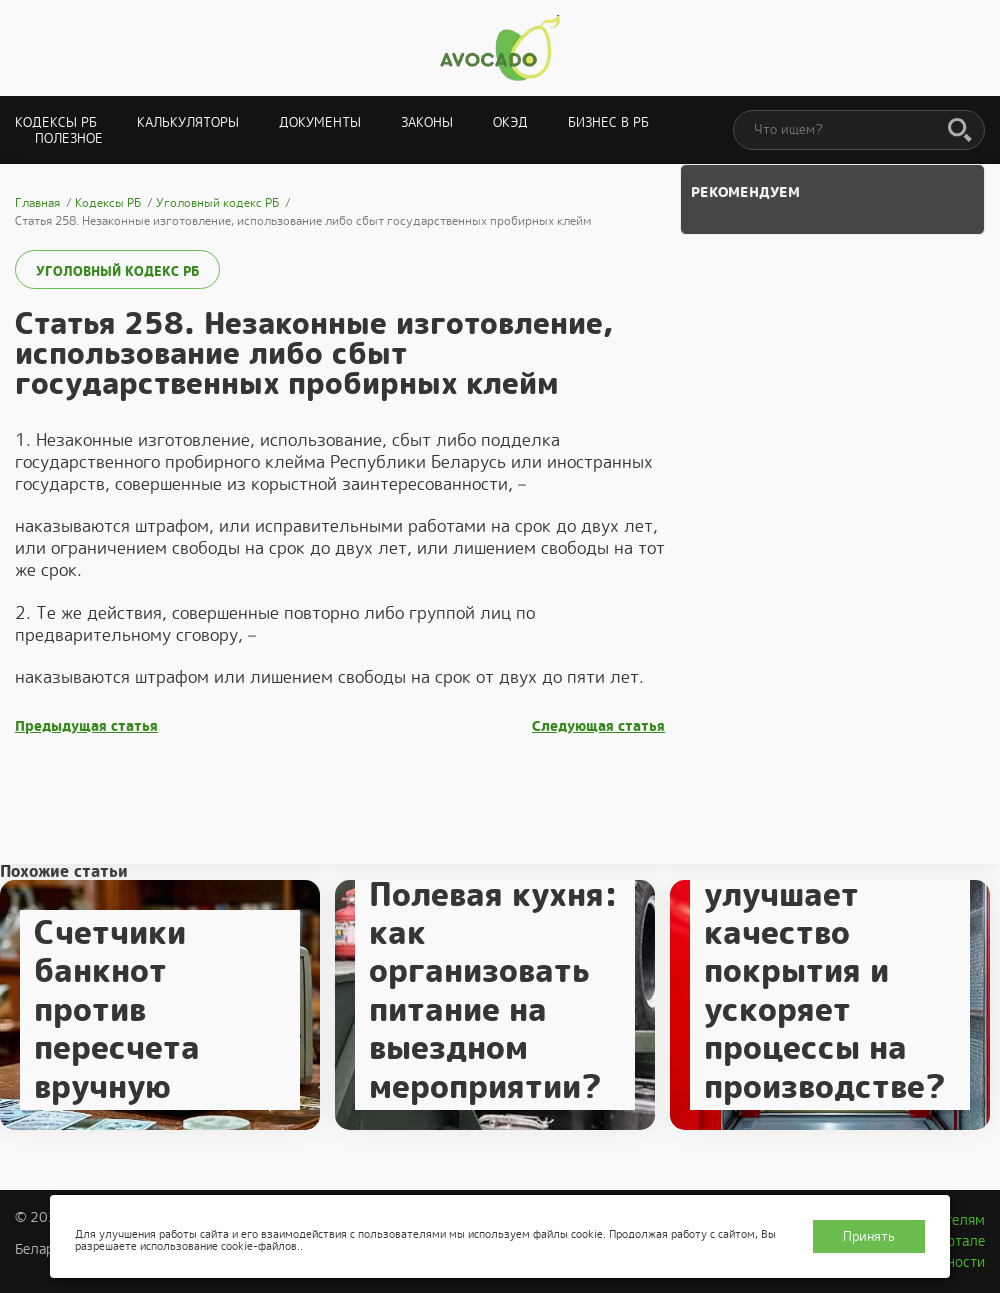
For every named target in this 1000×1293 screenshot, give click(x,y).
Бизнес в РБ (608, 122)
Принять (869, 1236)
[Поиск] (960, 131)
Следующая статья (598, 726)
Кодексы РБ (56, 122)
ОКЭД (510, 122)
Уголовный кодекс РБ (117, 271)
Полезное (69, 138)
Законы (427, 122)
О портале (951, 1241)
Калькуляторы (188, 122)
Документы (320, 122)
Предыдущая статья (86, 726)
